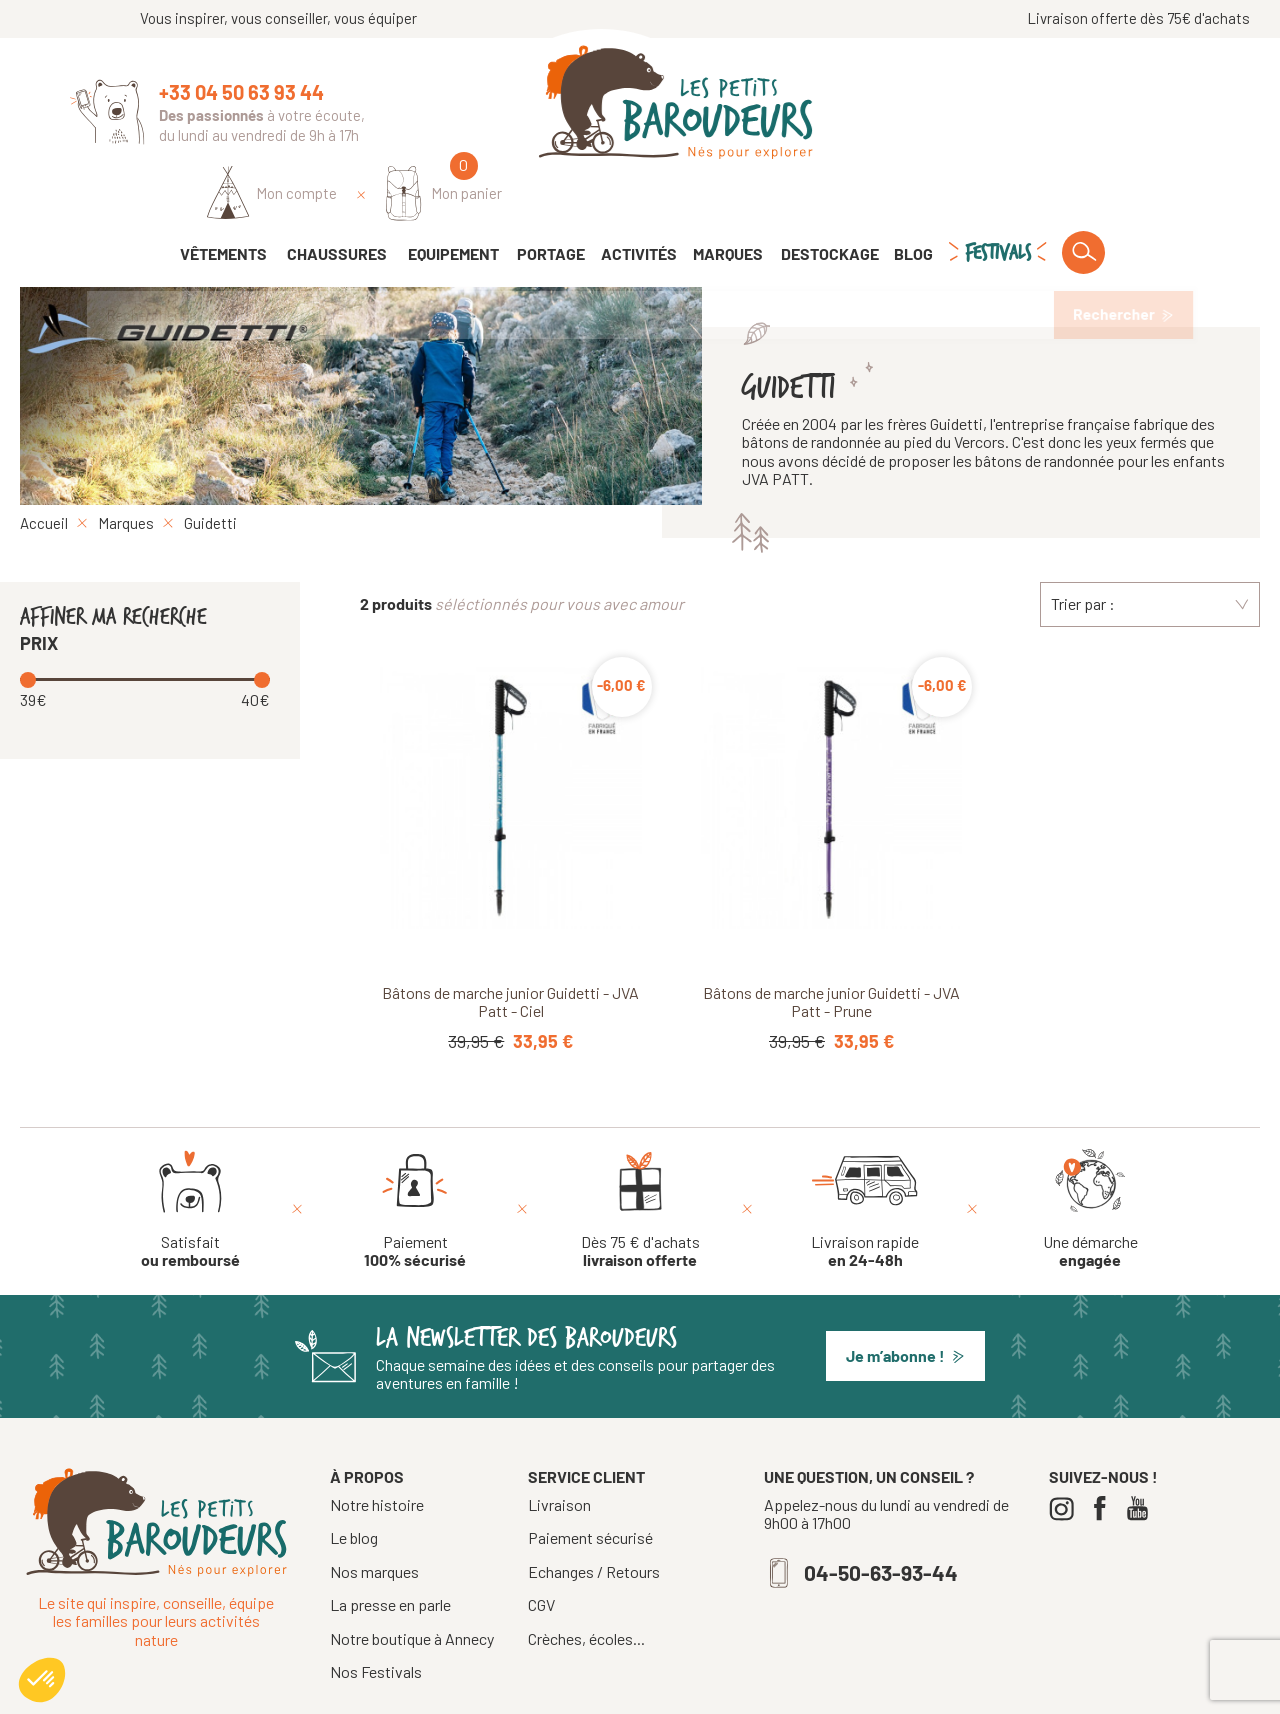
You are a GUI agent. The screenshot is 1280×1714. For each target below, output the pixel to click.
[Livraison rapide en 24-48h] (865, 1155)
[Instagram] (1066, 1454)
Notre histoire (377, 1450)
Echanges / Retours (594, 1518)
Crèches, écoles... (586, 1585)
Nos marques (374, 1517)
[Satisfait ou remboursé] (190, 1155)
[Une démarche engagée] (1090, 1155)
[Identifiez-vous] (979, 107)
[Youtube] (1142, 1454)
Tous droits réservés (567, 1691)
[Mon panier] (1151, 106)
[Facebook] (1104, 1454)
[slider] (30, 624)
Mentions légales (698, 1691)
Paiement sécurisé (590, 1484)
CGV (541, 1551)
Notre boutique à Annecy (412, 1584)
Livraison (559, 1451)
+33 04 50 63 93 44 (241, 92)
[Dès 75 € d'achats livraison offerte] (640, 1155)
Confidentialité (813, 1691)
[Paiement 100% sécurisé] (415, 1155)
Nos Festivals (376, 1617)
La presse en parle (390, 1550)
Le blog (354, 1483)
